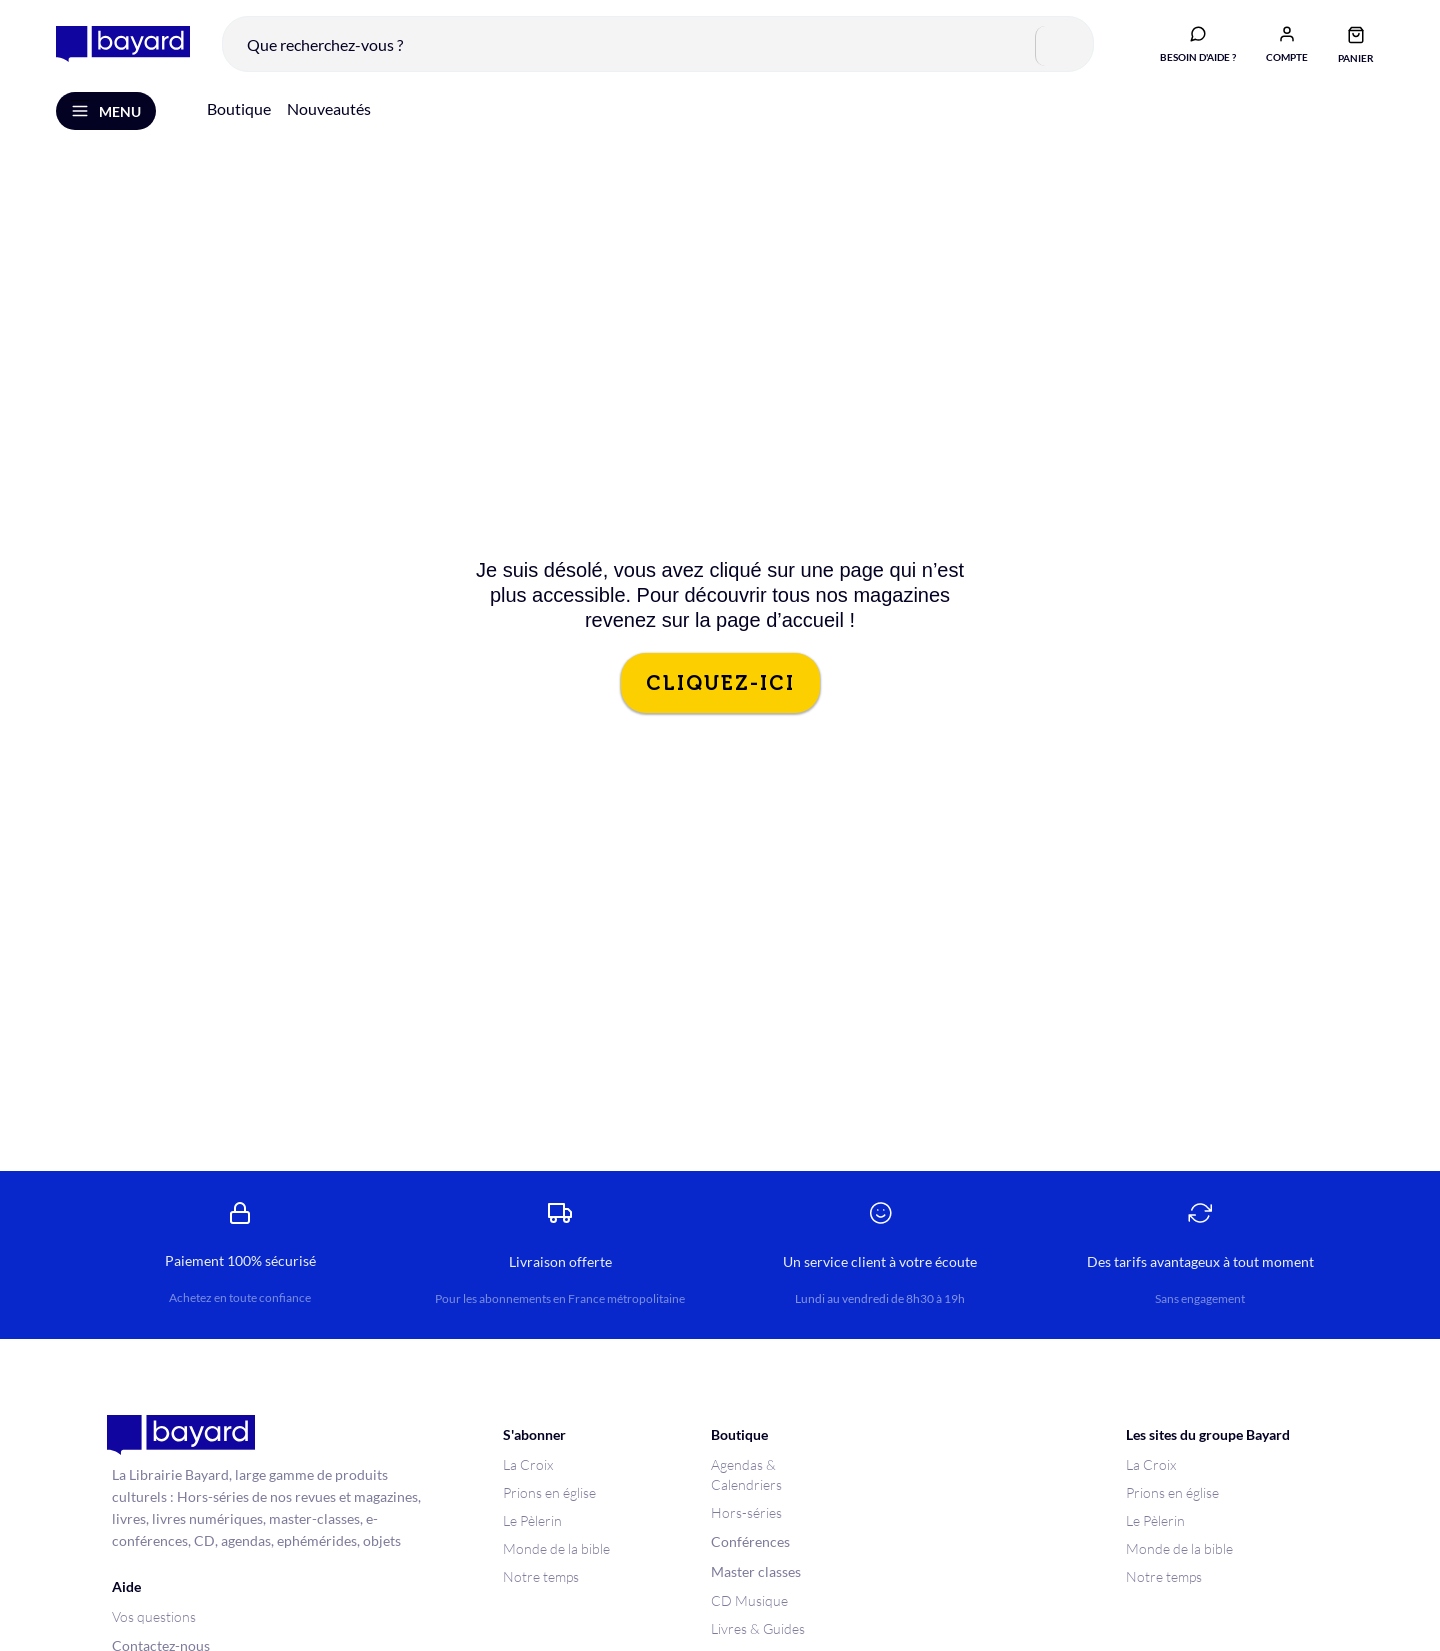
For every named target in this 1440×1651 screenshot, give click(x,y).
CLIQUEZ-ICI (720, 683)
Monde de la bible (556, 1548)
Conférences (750, 1541)
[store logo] (123, 44)
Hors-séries (746, 1512)
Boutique (239, 108)
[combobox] (658, 44)
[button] (1287, 43)
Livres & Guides (758, 1628)
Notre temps (541, 1576)
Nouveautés (329, 108)
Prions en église (549, 1492)
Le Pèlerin (532, 1520)
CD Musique (749, 1600)
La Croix (528, 1464)
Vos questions (154, 1616)
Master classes (756, 1571)
